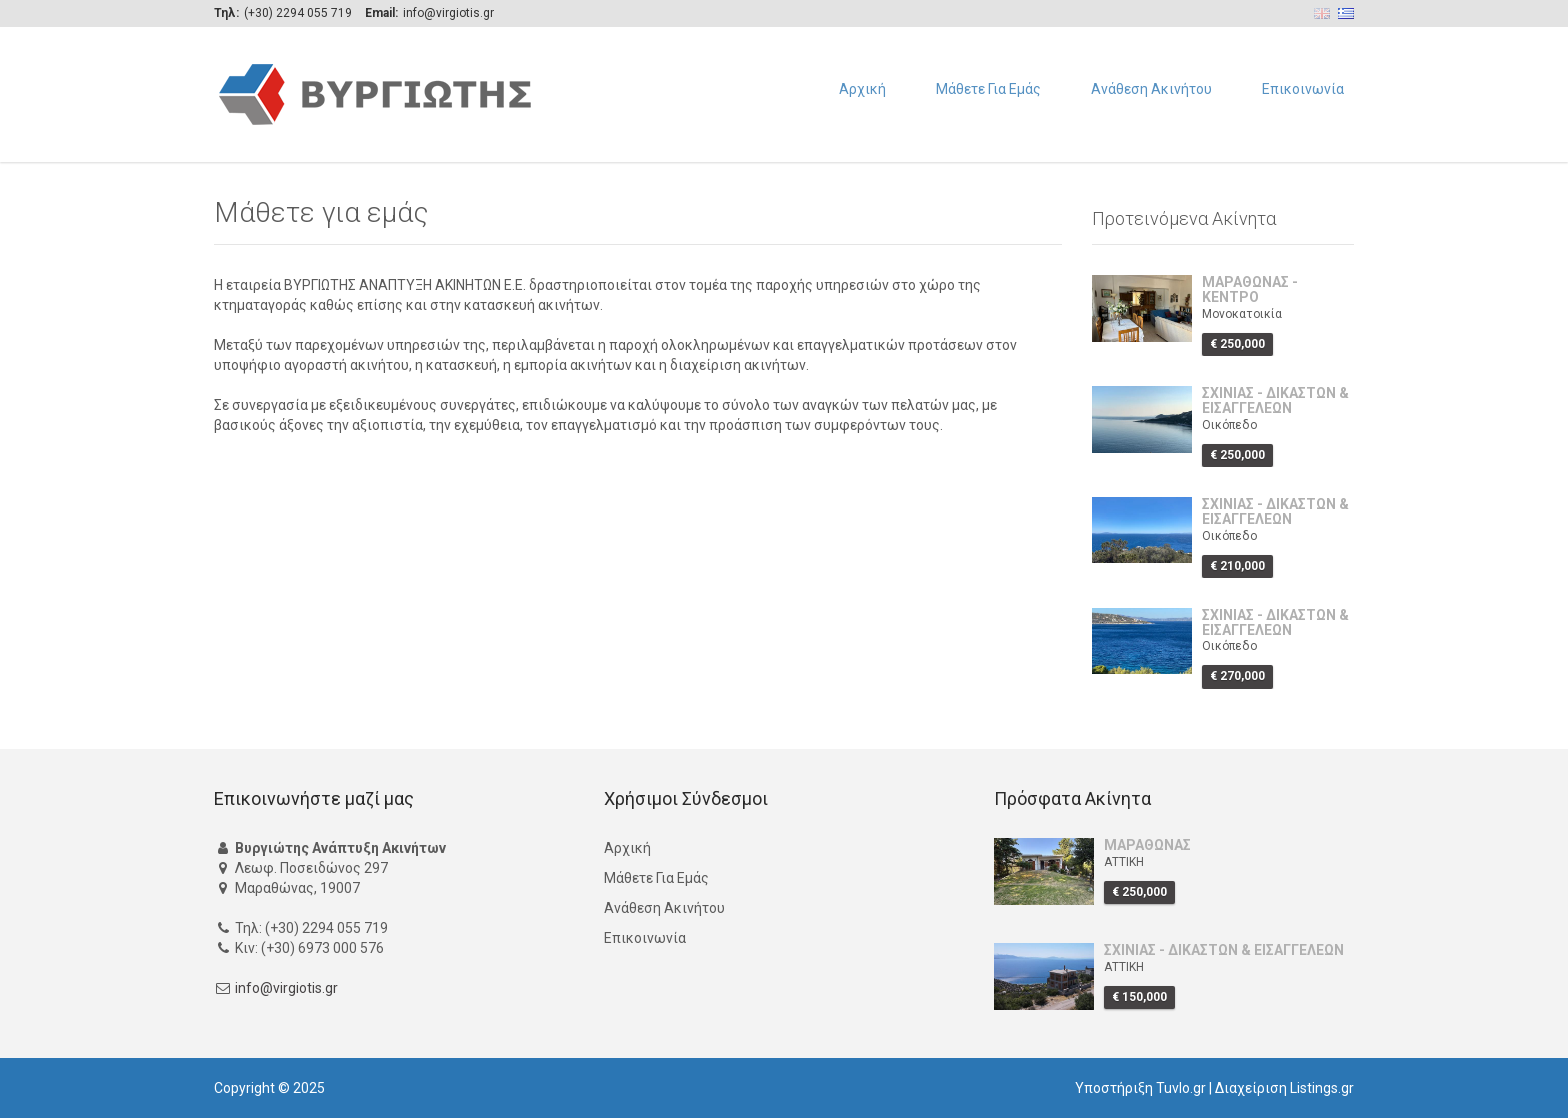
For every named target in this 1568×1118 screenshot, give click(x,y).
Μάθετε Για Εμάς (988, 89)
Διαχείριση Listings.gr (1284, 1088)
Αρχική (862, 89)
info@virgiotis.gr (286, 988)
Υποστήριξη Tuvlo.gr (1140, 1088)
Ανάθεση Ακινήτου (1151, 89)
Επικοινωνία (1303, 89)
